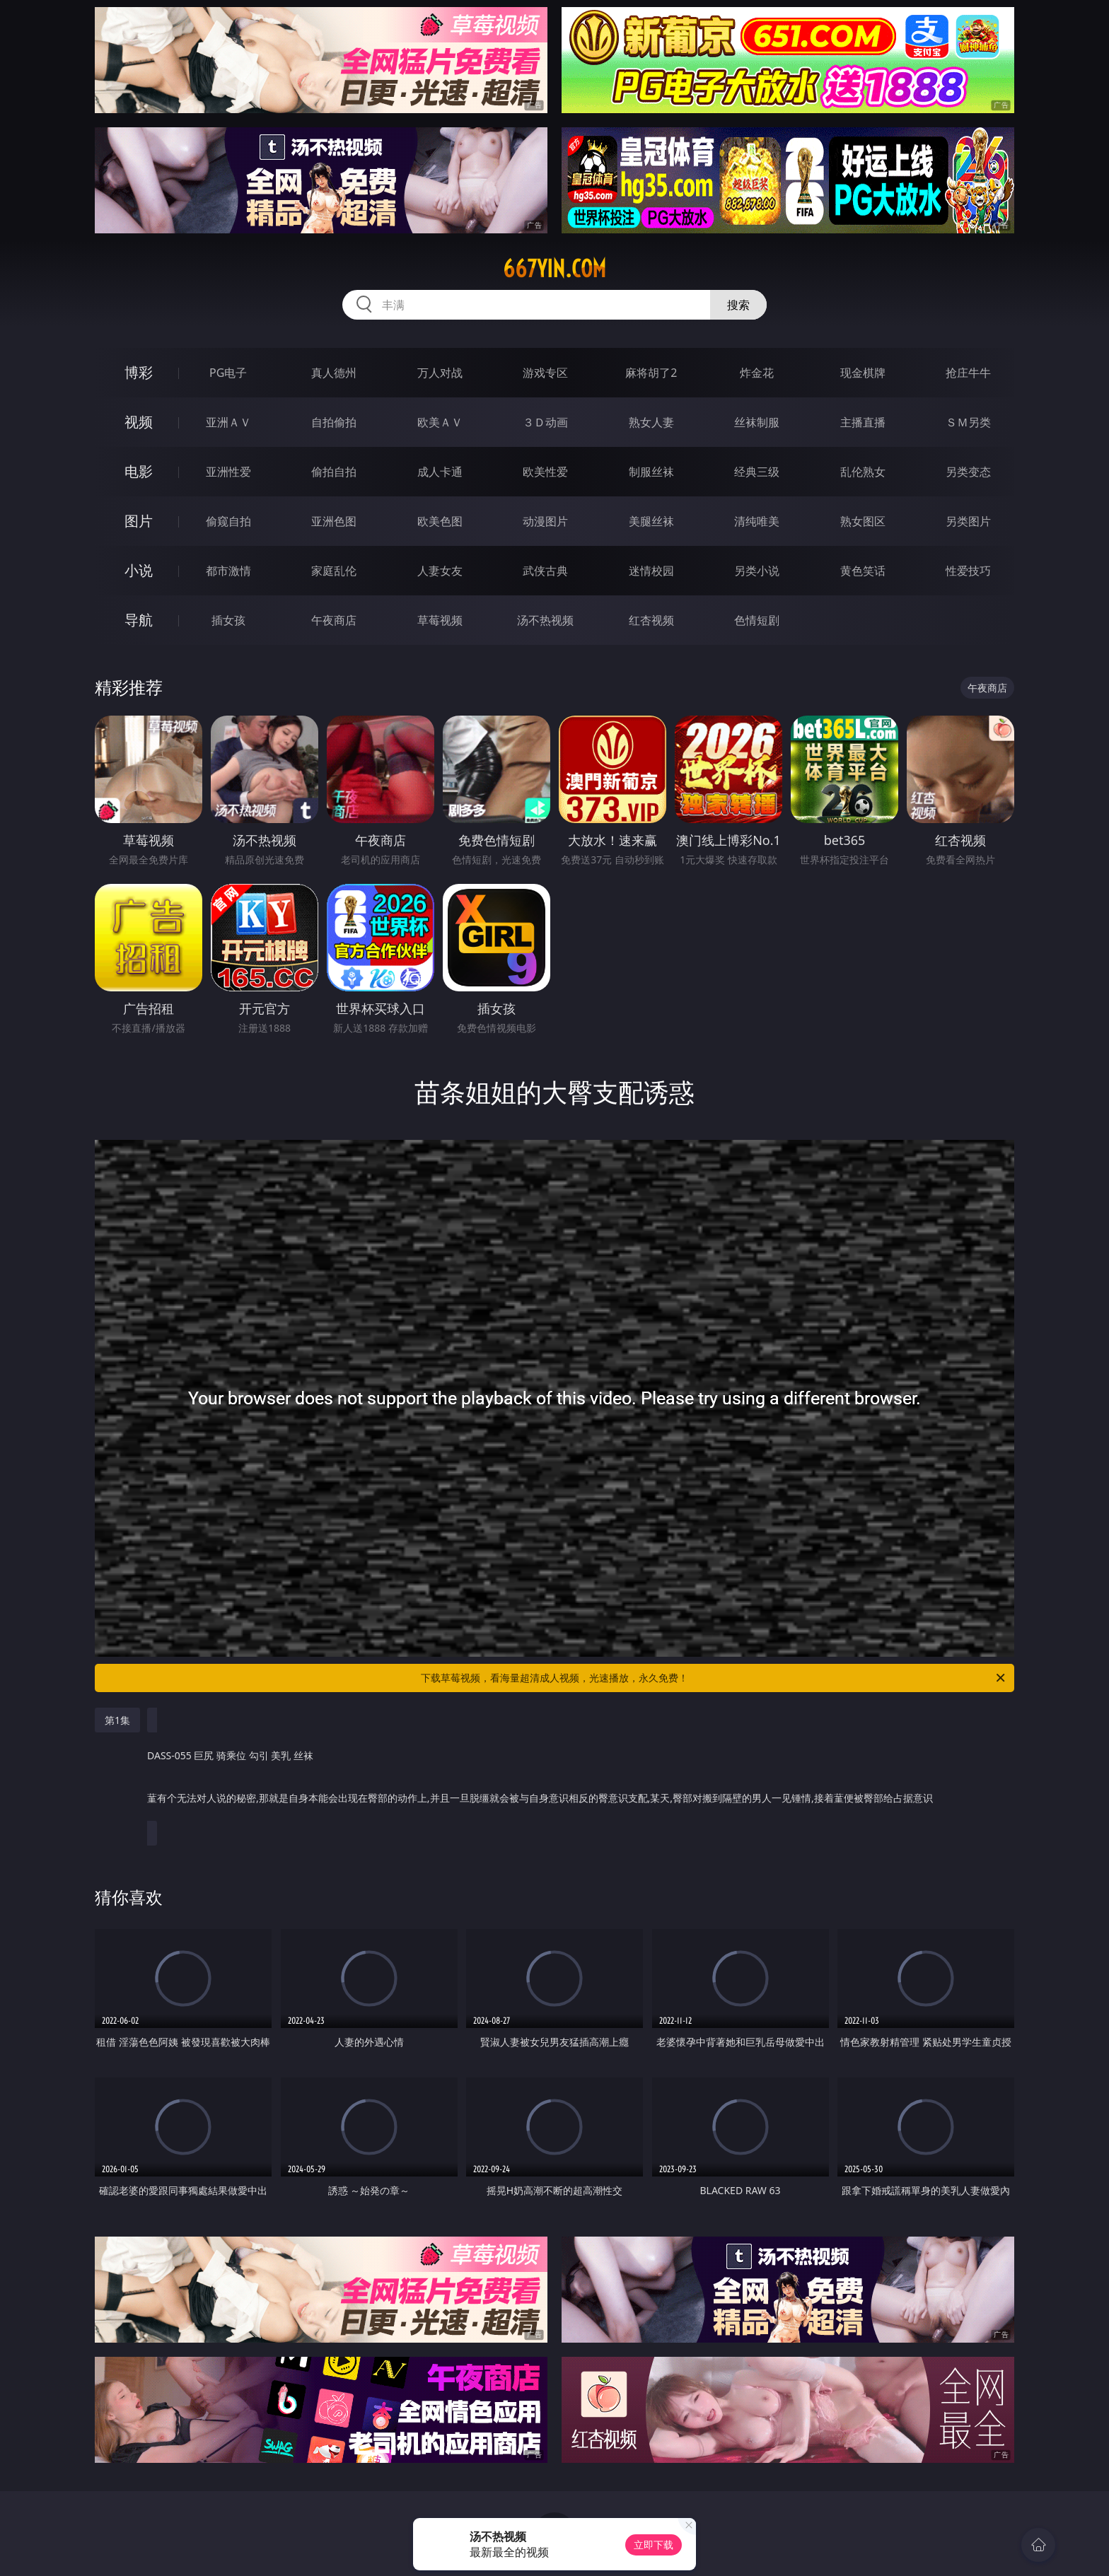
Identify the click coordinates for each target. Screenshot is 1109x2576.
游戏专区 (545, 372)
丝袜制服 (756, 422)
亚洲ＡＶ (228, 422)
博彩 (138, 372)
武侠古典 (545, 570)
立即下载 (653, 2544)
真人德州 (333, 372)
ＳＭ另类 (968, 422)
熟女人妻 (651, 422)
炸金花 (757, 372)
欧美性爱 (545, 471)
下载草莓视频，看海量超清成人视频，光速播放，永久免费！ (714, 1677)
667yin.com (554, 269)
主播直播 (863, 422)
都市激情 (228, 570)
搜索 (738, 305)
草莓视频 (440, 620)
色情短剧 (756, 620)
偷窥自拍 (228, 521)
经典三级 (756, 471)
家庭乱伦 (333, 570)
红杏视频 (651, 620)
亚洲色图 (333, 521)
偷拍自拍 (333, 471)
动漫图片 (545, 521)
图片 (138, 520)
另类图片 (968, 521)
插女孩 (228, 620)
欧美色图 (440, 521)
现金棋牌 (863, 372)
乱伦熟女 (863, 471)
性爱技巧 (968, 570)
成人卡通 (440, 471)
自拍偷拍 (333, 422)
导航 (138, 619)
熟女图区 (863, 521)
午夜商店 (333, 620)
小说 (138, 570)
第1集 (117, 1720)
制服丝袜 (651, 471)
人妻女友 (440, 570)
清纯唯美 (756, 521)
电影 (138, 471)
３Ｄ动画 (545, 422)
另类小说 (756, 570)
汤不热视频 (545, 620)
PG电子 (228, 372)
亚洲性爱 (228, 471)
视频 (138, 421)
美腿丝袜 (651, 521)
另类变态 (968, 471)
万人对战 (440, 372)
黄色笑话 (863, 570)
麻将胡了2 (651, 372)
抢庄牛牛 (968, 372)
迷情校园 (651, 570)
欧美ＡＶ (440, 422)
